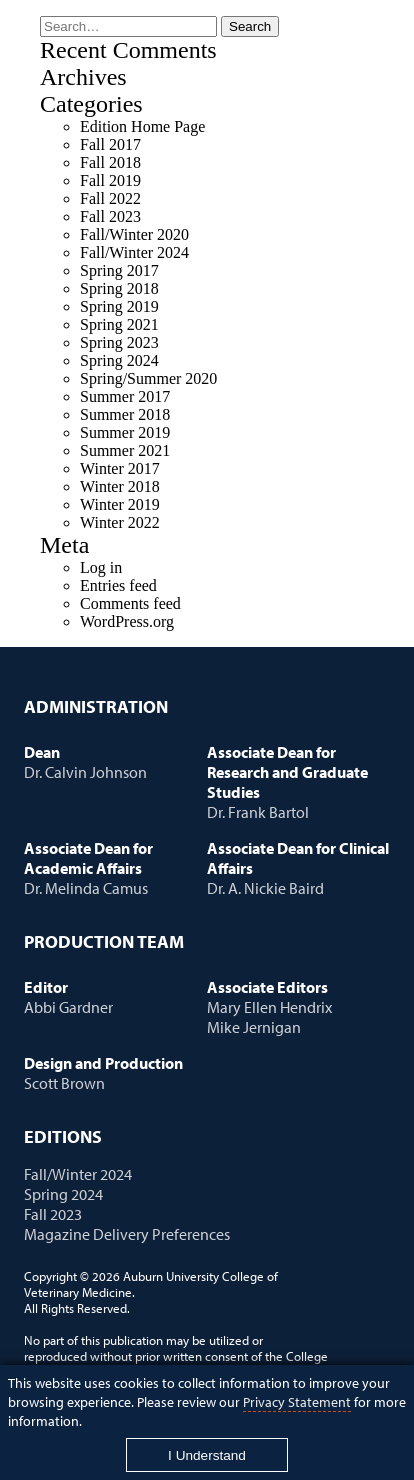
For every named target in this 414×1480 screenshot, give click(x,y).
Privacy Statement (297, 1401)
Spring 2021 (119, 324)
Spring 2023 (119, 342)
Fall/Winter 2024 (134, 252)
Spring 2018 (119, 288)
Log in (101, 567)
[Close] (207, 1455)
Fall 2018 (110, 162)
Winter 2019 (120, 504)
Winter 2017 (120, 468)
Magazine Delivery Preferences (127, 1234)
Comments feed (130, 603)
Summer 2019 (125, 432)
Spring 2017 (119, 270)
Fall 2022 (110, 198)
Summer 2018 (125, 414)
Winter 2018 (120, 486)
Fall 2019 (110, 180)
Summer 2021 (125, 450)
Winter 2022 (120, 522)
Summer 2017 (125, 396)
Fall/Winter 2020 (134, 234)
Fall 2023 (110, 216)
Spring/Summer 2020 (148, 378)
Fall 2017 (110, 144)
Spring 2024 (119, 360)
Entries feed (118, 585)
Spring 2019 (119, 306)
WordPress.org (127, 621)
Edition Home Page (142, 126)
